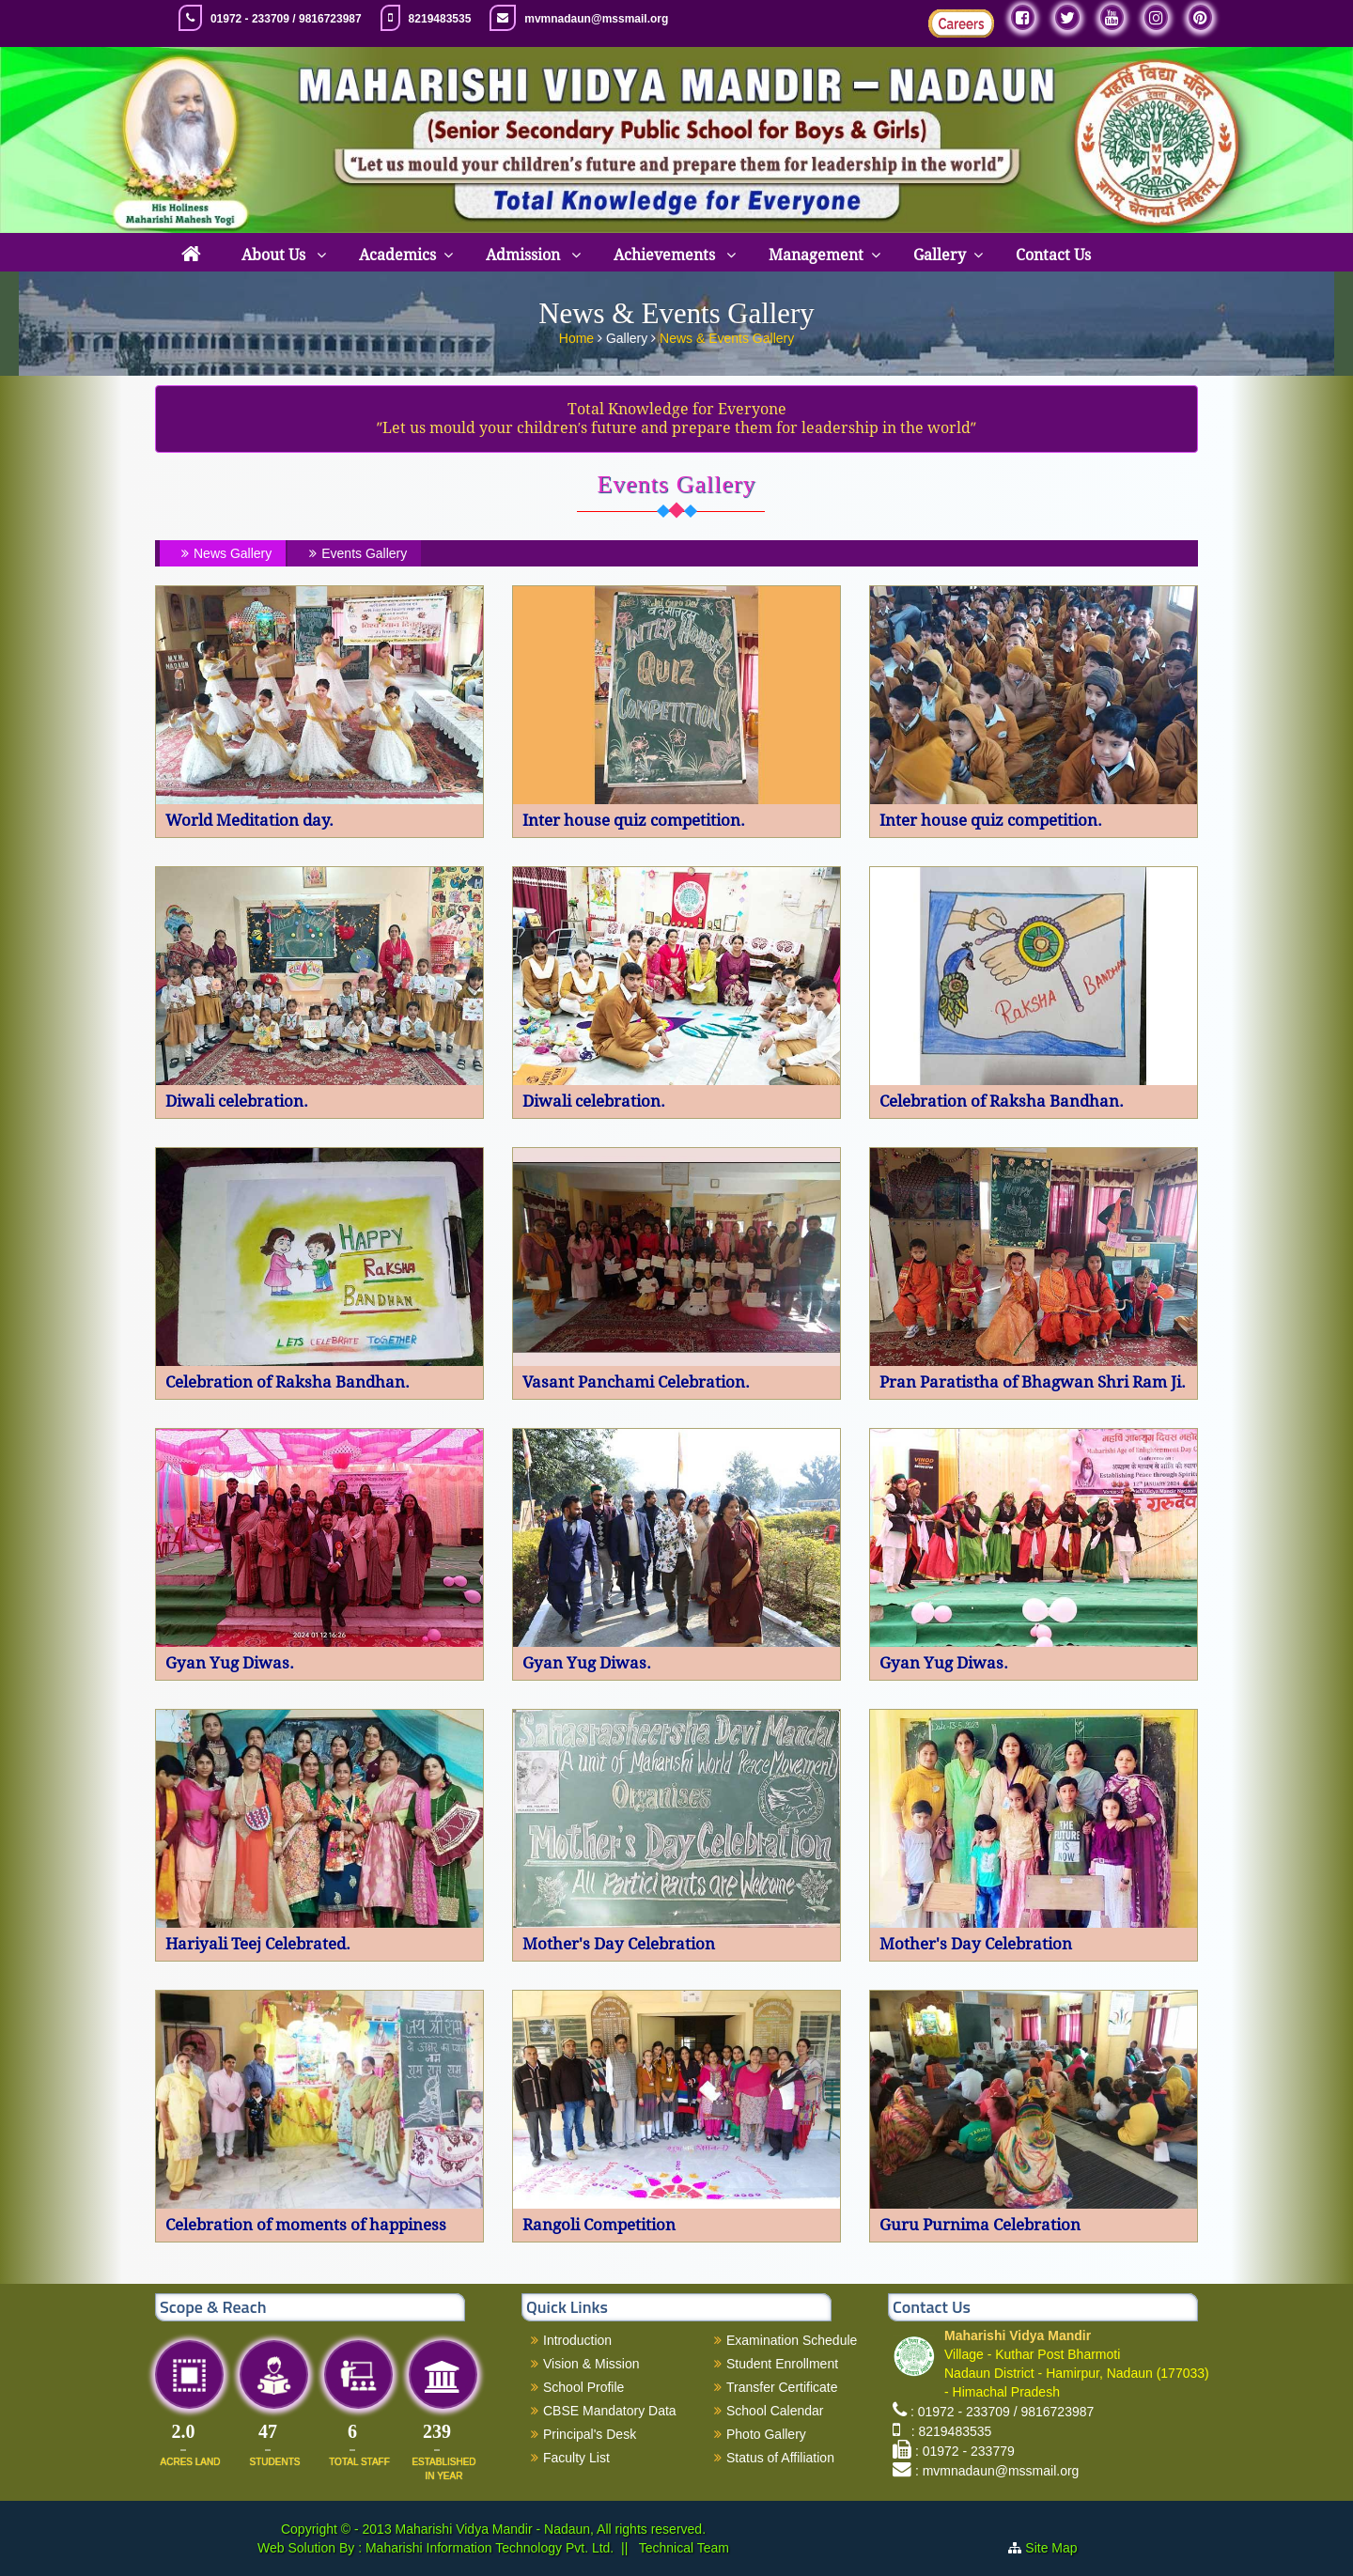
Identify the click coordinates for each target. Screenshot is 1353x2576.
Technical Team (682, 2547)
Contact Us (1053, 255)
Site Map (1051, 2547)
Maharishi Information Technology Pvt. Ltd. (488, 2547)
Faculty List (576, 2457)
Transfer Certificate (782, 2387)
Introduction (577, 2340)
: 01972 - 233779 (965, 2451)
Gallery (939, 255)
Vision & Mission (591, 2363)
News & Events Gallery (727, 334)
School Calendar (775, 2410)
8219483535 (440, 18)
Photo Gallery (766, 2434)
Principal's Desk (589, 2434)
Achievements (666, 255)
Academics (397, 255)
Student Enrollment (782, 2363)
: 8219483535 (947, 2431)
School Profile (583, 2387)
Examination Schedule (791, 2340)
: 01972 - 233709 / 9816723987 (1002, 2411)
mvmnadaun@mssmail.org (596, 18)
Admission (525, 255)
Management (816, 255)
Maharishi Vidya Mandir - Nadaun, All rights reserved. (551, 2529)
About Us (275, 255)
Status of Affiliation (780, 2457)
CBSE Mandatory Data (609, 2410)
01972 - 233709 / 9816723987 (286, 18)
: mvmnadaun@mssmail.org (997, 2470)
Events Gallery (355, 553)
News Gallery (224, 553)
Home (578, 334)
